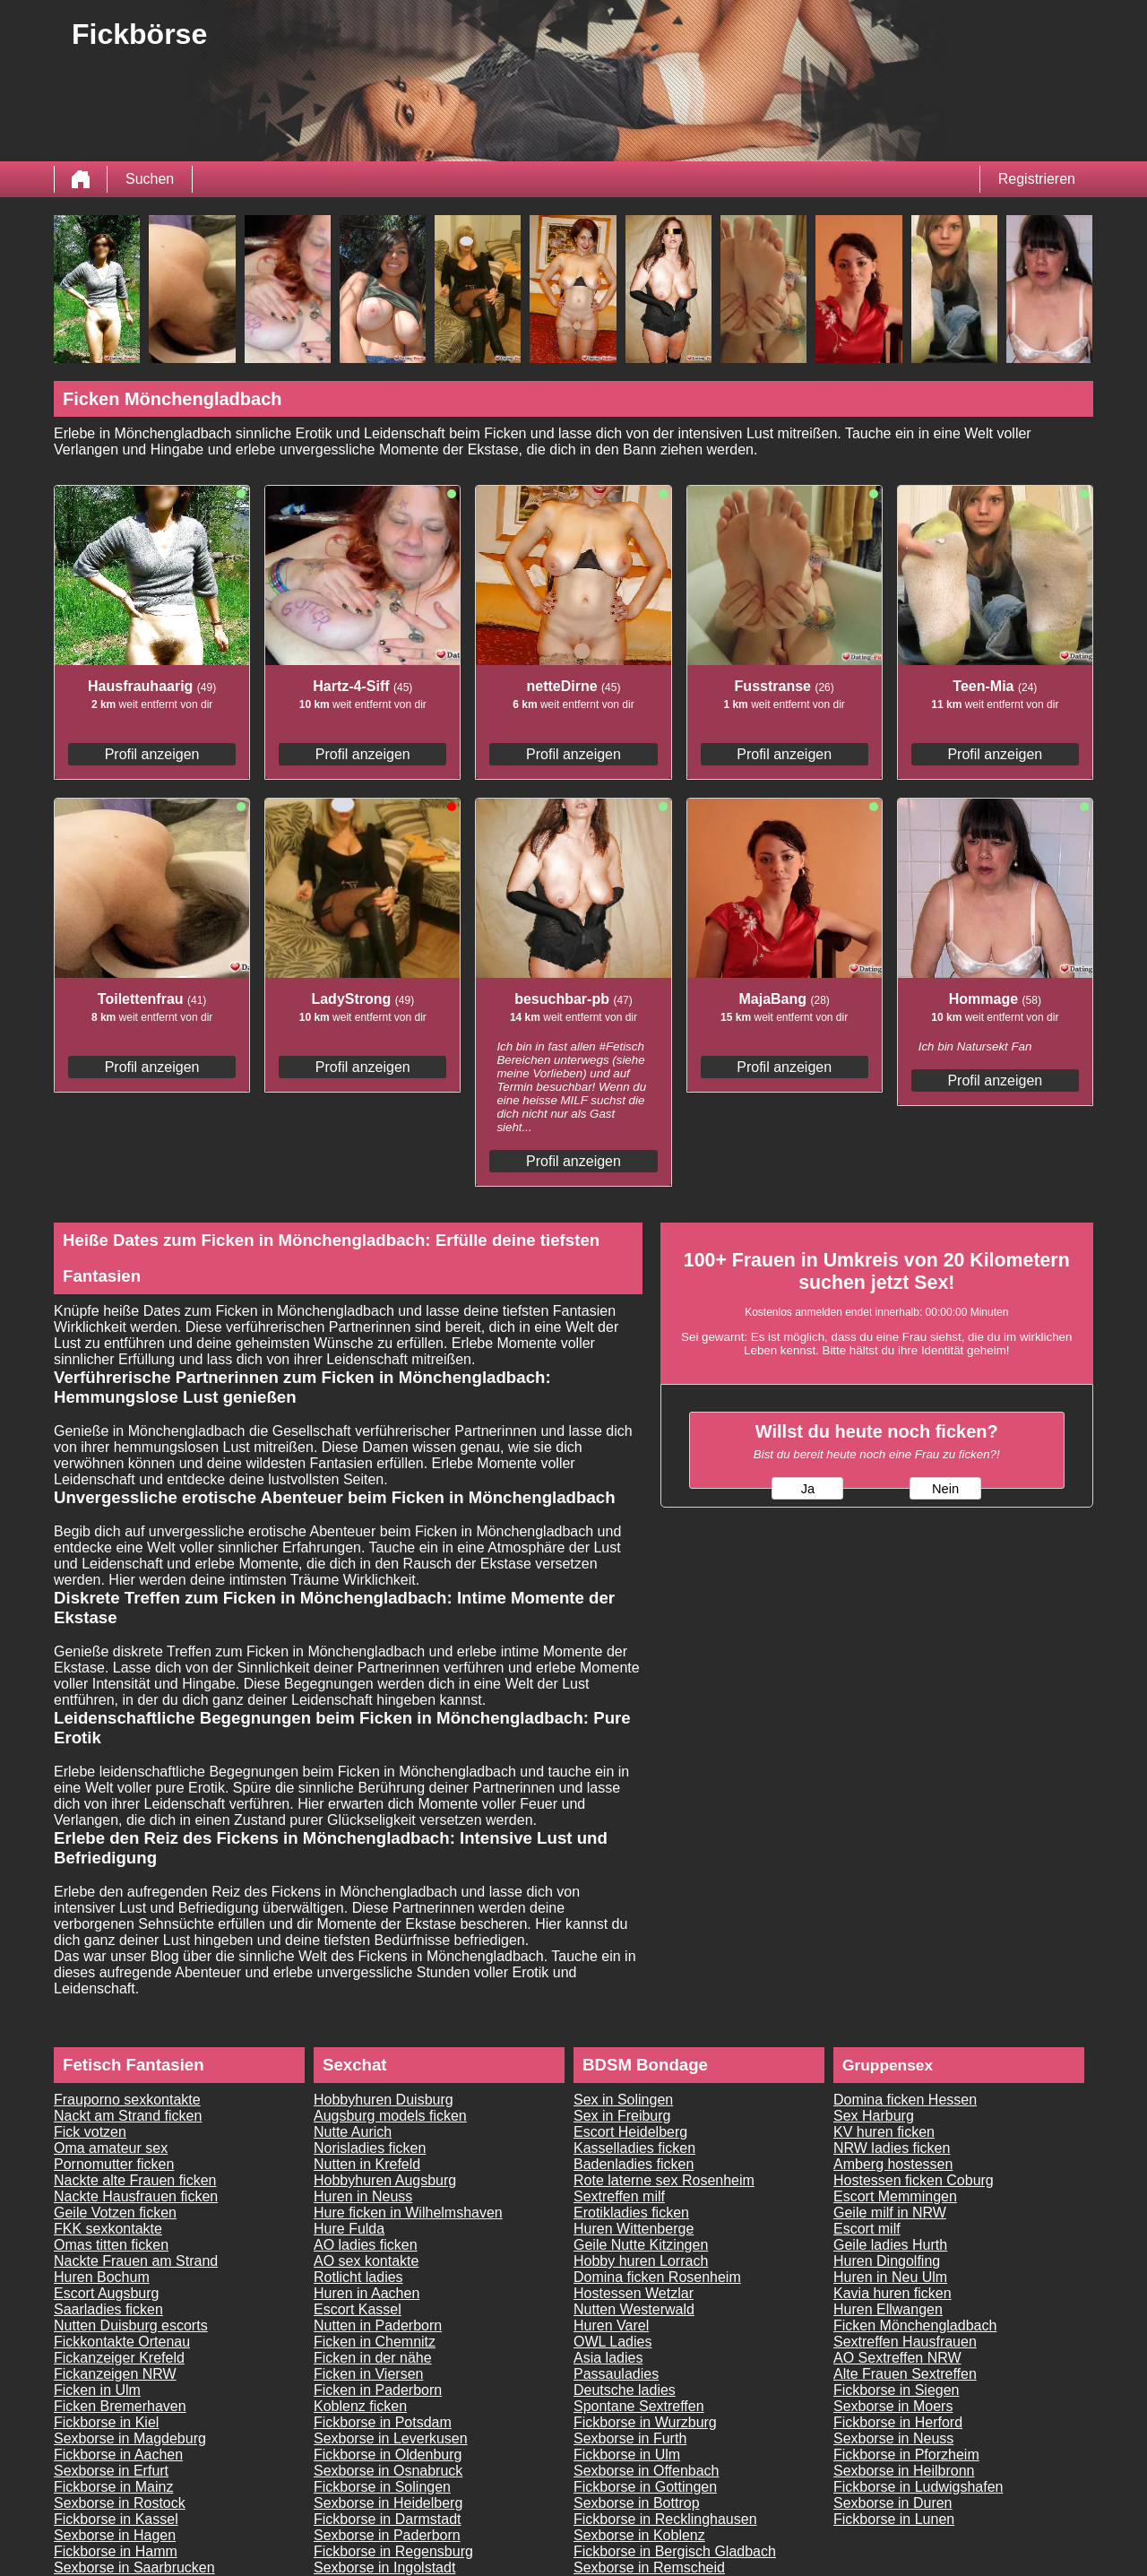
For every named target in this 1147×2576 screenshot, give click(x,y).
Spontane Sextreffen (639, 2406)
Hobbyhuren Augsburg (385, 2180)
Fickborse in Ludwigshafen (918, 2486)
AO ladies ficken (366, 2244)
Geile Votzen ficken (115, 2212)
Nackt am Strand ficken (128, 2115)
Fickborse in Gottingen (645, 2486)
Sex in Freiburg (622, 2115)
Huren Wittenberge (634, 2228)
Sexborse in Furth (630, 2438)
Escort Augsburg (106, 2293)
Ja (808, 1489)
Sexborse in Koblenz (639, 2535)
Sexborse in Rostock (119, 2503)
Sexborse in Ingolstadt (384, 2567)
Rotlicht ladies (358, 2277)
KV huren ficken (884, 2131)
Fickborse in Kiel (106, 2422)
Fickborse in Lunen (893, 2519)
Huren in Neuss (363, 2196)
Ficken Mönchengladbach (914, 2325)
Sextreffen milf (619, 2196)
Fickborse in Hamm (115, 2551)
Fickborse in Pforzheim (906, 2454)
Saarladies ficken (108, 2309)
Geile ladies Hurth (890, 2244)
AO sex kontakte (366, 2261)
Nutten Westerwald (634, 2309)
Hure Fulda (349, 2228)
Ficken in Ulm (97, 2390)
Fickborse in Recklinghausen (665, 2519)
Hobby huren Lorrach (641, 2261)
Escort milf (867, 2228)
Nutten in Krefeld (367, 2164)
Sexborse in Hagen (115, 2535)
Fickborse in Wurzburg (645, 2422)
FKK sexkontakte (108, 2228)
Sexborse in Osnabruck (388, 2470)
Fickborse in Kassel (116, 2519)
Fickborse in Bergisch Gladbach (675, 2551)
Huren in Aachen (366, 2293)
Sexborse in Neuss (893, 2438)
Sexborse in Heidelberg (388, 2503)
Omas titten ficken (111, 2244)
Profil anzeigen (152, 754)
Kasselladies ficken (634, 2148)
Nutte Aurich (353, 2131)
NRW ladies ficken (891, 2148)
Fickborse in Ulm (627, 2454)
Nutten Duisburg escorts (131, 2325)
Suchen (149, 178)
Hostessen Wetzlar (634, 2293)
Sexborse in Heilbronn (903, 2470)
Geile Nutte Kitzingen (641, 2244)
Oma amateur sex (111, 2148)
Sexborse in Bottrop (637, 2503)
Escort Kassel (357, 2309)
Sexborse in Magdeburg (130, 2438)
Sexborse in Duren (893, 2503)
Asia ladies (608, 2357)
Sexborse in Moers (893, 2406)
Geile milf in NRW (889, 2212)
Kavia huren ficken (892, 2293)
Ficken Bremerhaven (120, 2406)
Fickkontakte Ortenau (122, 2341)
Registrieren (1036, 178)
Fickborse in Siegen (896, 2390)
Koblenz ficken (360, 2406)
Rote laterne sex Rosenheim (664, 2180)
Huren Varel (611, 2325)
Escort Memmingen (895, 2196)
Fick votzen (90, 2131)
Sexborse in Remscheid (649, 2567)
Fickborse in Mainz (113, 2486)
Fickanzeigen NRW (115, 2374)
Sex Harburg (873, 2115)
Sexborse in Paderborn (387, 2535)
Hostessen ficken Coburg (913, 2180)
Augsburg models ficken (390, 2115)
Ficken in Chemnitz (375, 2341)
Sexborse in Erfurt (111, 2470)
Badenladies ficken (634, 2164)
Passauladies (616, 2374)
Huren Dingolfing (886, 2261)
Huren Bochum (102, 2277)
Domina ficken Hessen (905, 2099)
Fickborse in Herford (897, 2422)
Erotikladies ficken (631, 2212)
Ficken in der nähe (373, 2357)
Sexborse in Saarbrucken (134, 2567)
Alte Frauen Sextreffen (905, 2374)
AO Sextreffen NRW (897, 2357)
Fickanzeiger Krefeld (119, 2357)
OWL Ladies (612, 2341)
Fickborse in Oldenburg (387, 2454)
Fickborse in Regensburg (393, 2551)
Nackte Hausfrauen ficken (136, 2196)
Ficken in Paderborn (378, 2390)
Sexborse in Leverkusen (391, 2438)
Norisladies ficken (370, 2148)
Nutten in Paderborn (378, 2325)
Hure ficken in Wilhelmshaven (408, 2212)
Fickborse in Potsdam (383, 2422)
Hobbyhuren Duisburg (383, 2099)
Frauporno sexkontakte (127, 2099)
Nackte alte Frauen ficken (135, 2180)
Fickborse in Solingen (382, 2486)
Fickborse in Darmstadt (387, 2519)
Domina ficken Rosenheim (657, 2277)
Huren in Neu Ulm (890, 2277)
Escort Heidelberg (630, 2131)
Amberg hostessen (893, 2164)
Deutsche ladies (625, 2390)
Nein (945, 1489)
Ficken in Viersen (368, 2374)
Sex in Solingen (623, 2099)
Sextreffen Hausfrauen (905, 2341)
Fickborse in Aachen (118, 2454)
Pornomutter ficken (114, 2164)
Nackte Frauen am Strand (136, 2261)
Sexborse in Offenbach (646, 2470)
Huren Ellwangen (888, 2309)
